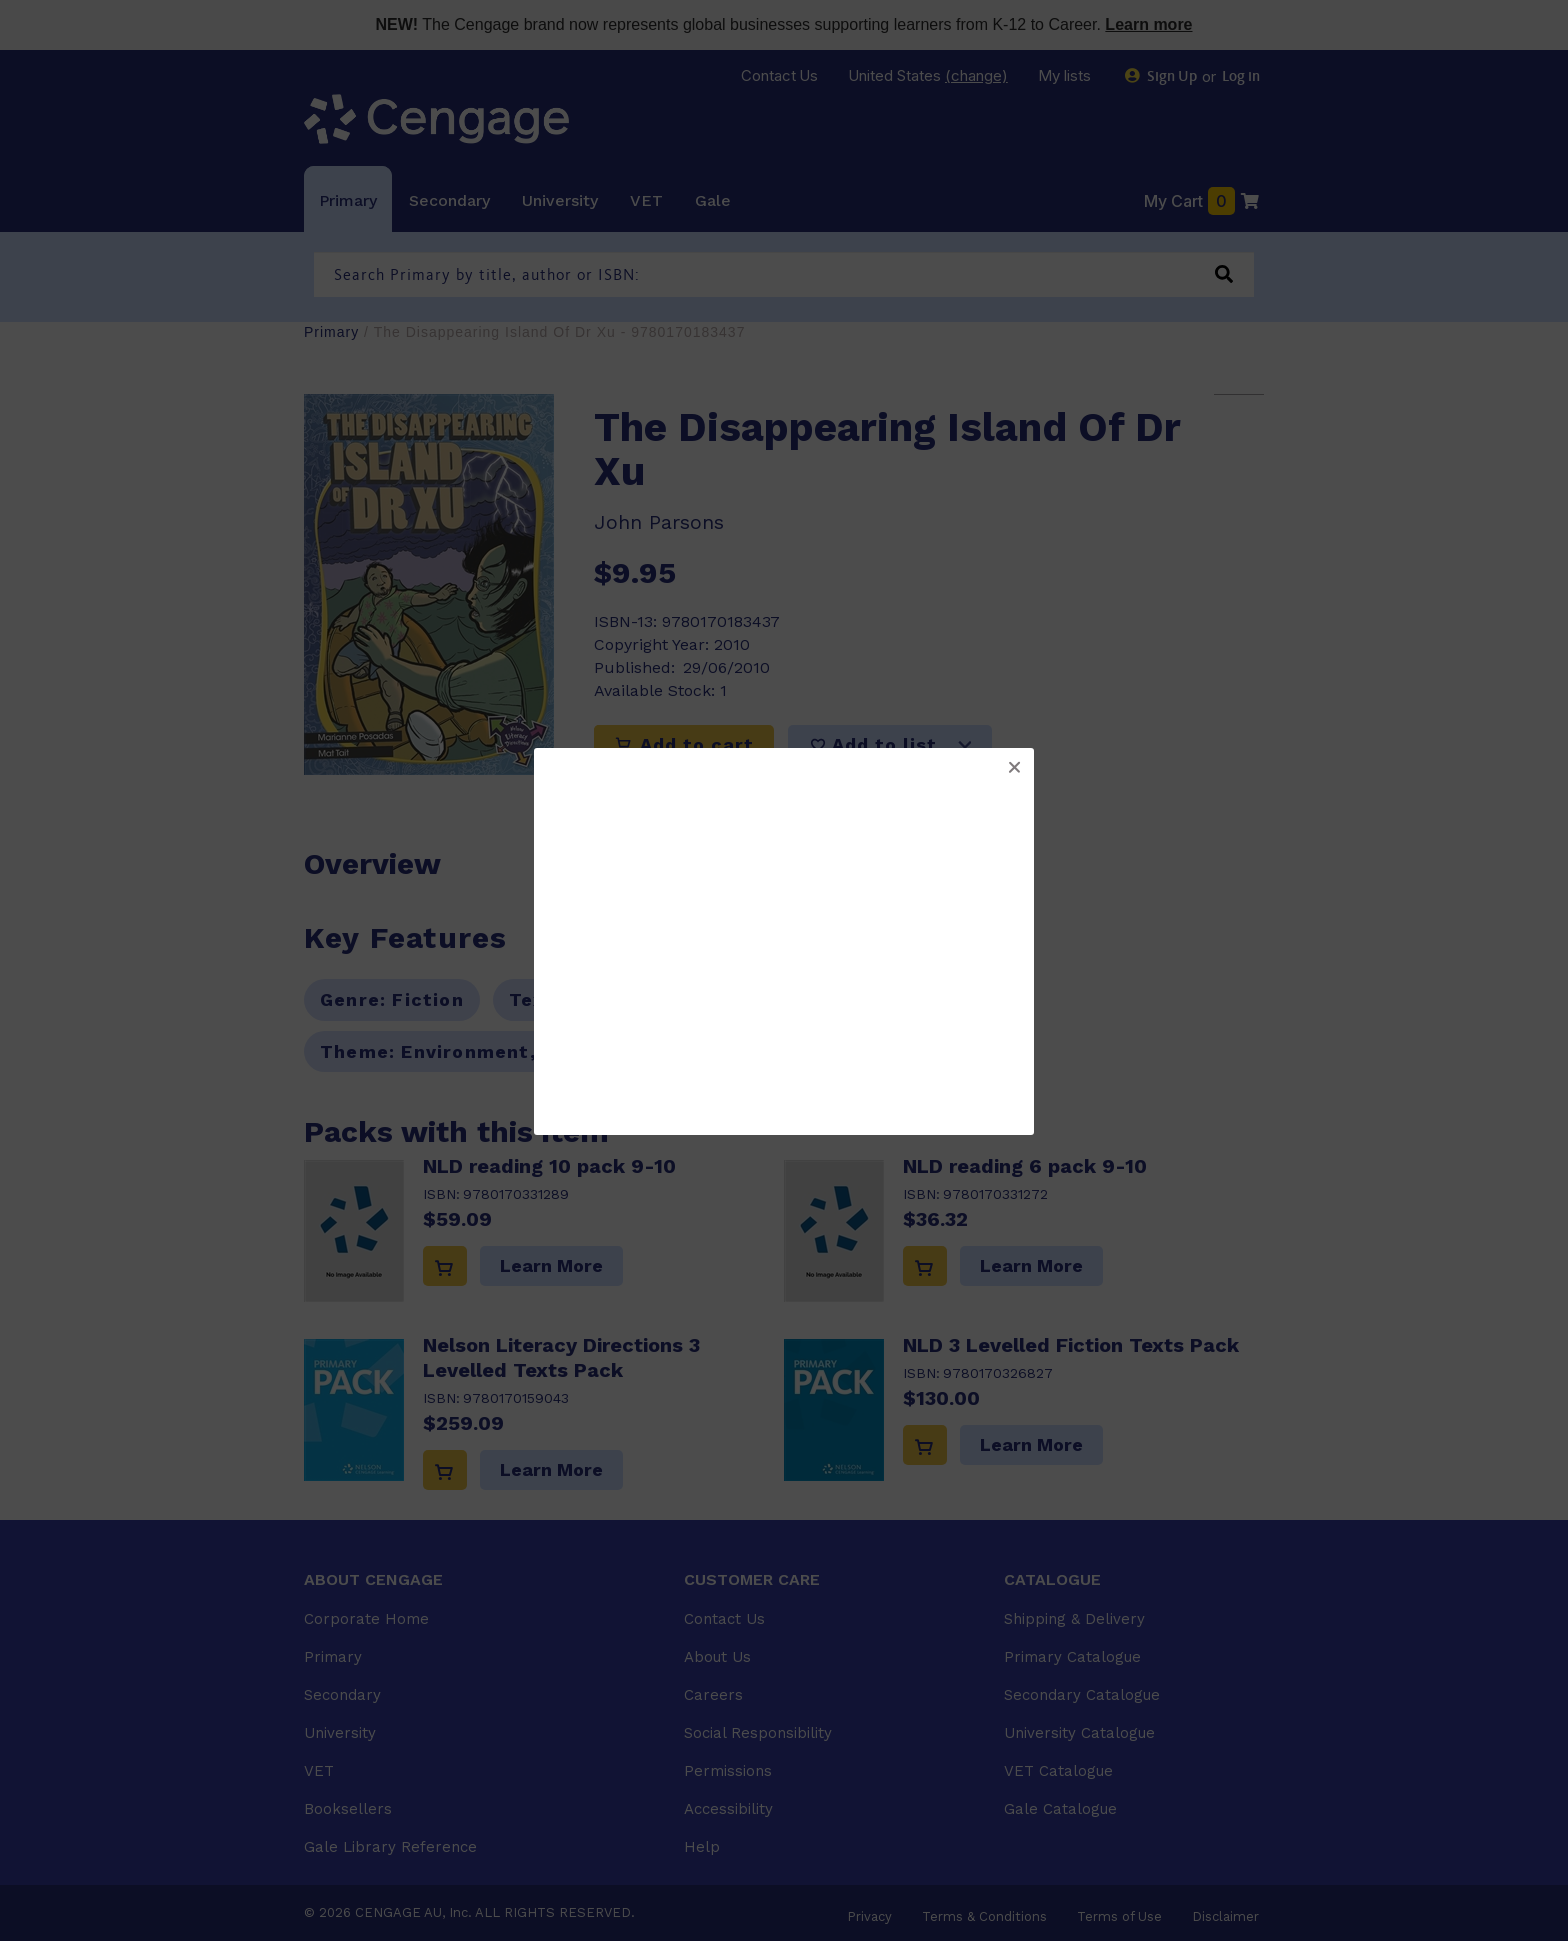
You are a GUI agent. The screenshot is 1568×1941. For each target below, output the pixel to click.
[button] (1014, 768)
